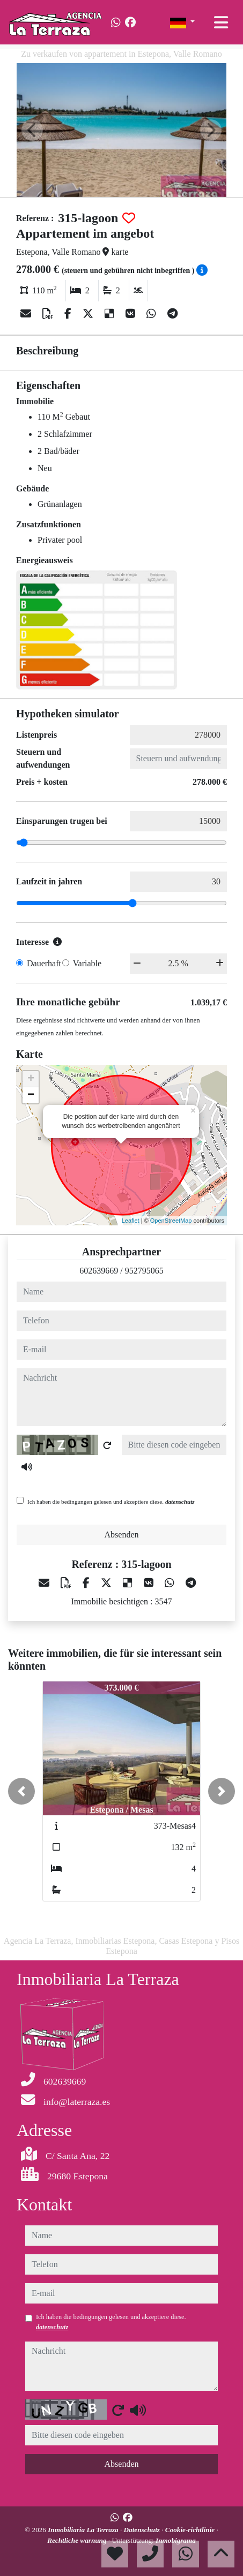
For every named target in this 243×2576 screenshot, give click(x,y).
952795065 (144, 1270)
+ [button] (30, 1079)
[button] (21, 1791)
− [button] (30, 1095)
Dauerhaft (44, 963)
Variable (87, 963)
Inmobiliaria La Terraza (84, 2530)
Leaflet (130, 1220)
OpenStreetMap (171, 1220)
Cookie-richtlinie (191, 2530)
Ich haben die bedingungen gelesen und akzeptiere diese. (111, 1501)
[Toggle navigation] (221, 22)
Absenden (122, 1534)
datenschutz (180, 1501)
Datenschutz (143, 2530)
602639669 (98, 1270)
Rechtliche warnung (77, 2540)
